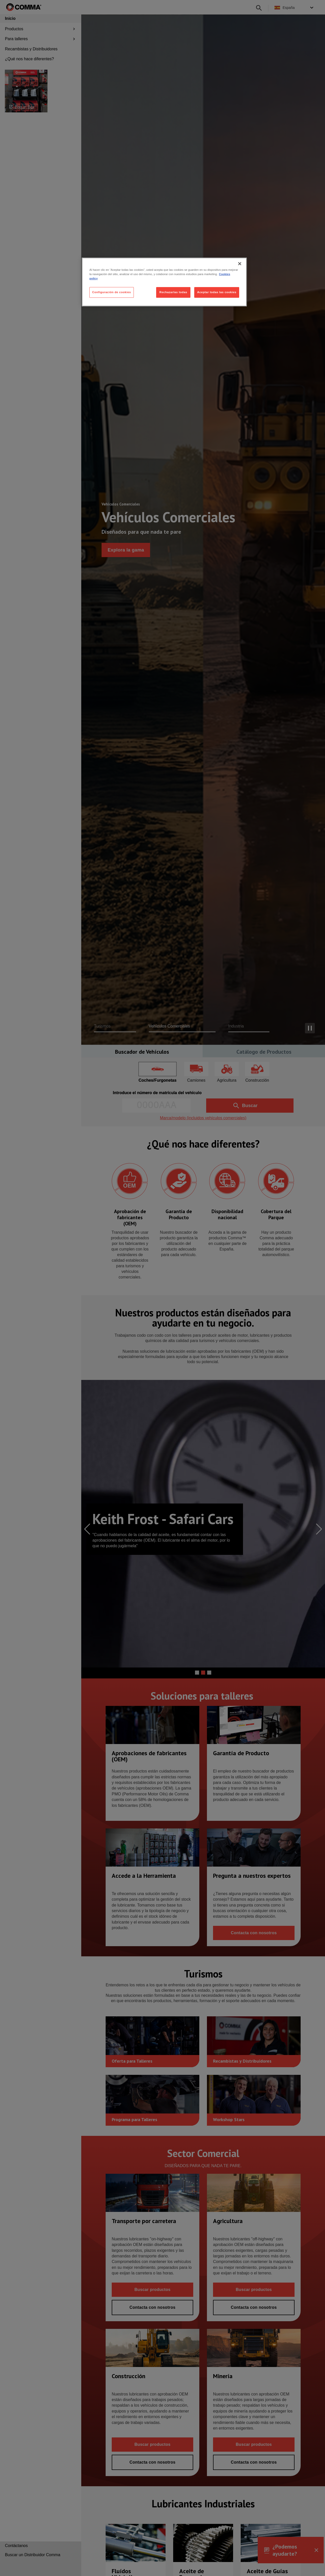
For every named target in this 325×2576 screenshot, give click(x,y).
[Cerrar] (239, 263)
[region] (164, 282)
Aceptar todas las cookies (216, 292)
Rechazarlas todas (173, 292)
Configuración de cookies (111, 292)
